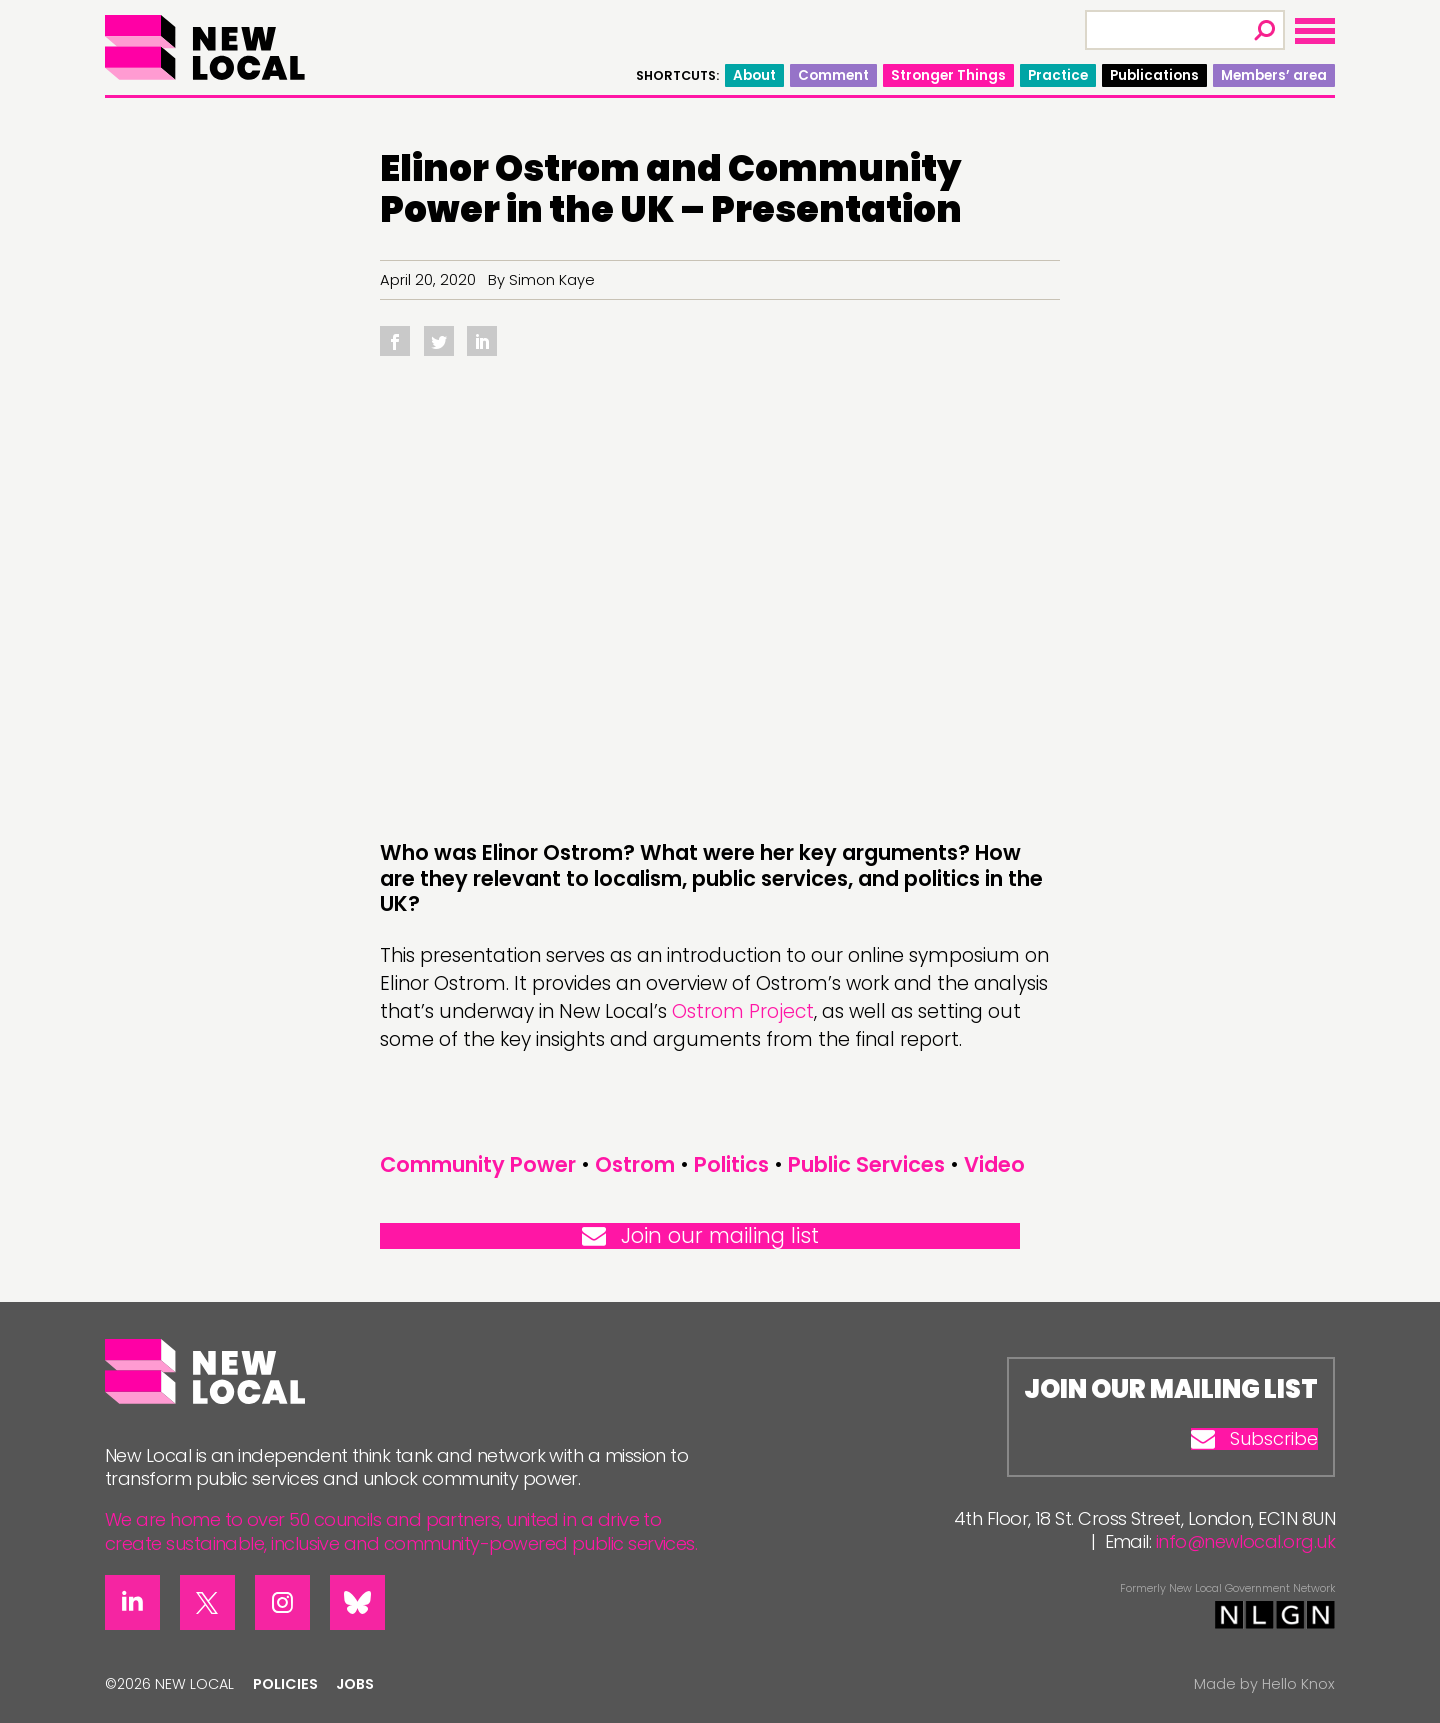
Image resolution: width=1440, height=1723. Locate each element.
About (754, 75)
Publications (1154, 75)
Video (994, 1164)
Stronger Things (948, 75)
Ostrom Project (743, 1011)
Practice (1058, 75)
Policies (285, 1684)
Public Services (866, 1164)
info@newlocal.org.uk (1245, 1541)
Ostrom (635, 1164)
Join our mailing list (700, 1235)
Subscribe (1254, 1439)
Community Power (478, 1164)
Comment (833, 75)
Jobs (355, 1684)
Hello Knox (1298, 1684)
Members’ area (1274, 75)
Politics (731, 1164)
